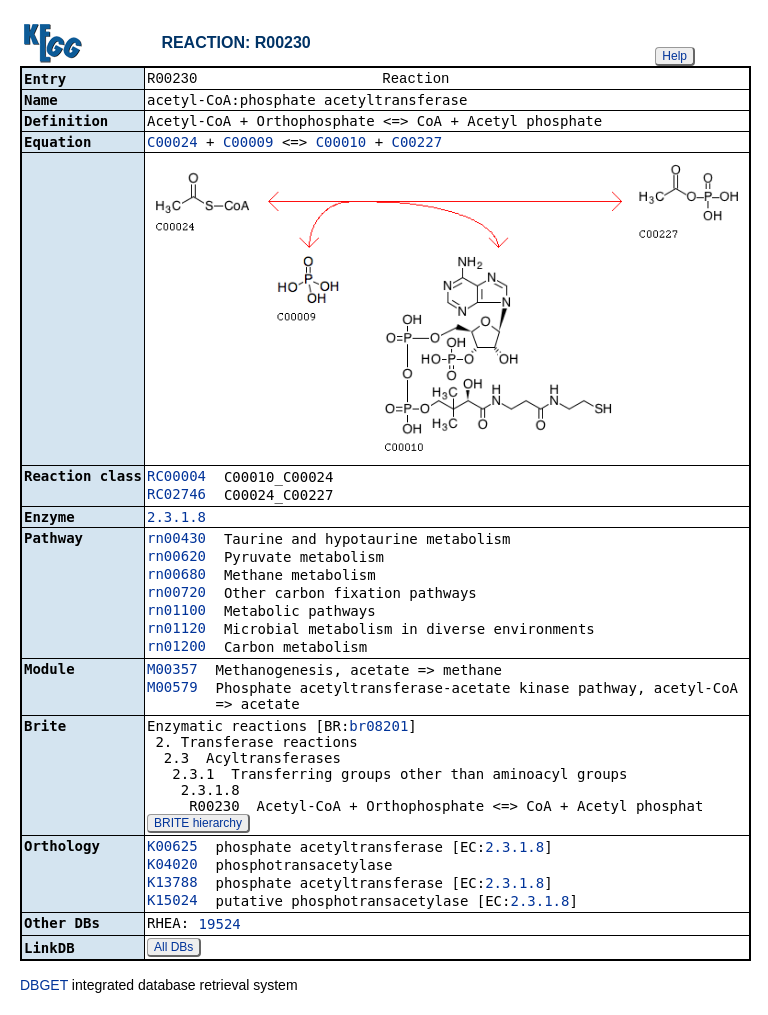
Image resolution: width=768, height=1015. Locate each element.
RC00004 (176, 478)
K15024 (172, 902)
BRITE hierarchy (198, 825)
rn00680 (176, 576)
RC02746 (176, 496)
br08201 (378, 728)
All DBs (173, 949)
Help (674, 56)
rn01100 (176, 612)
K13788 (172, 884)
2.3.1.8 (176, 519)
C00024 (172, 144)
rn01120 (176, 630)
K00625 (172, 848)
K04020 (172, 866)
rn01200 (176, 648)
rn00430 (176, 540)
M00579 (172, 689)
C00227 (417, 144)
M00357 (172, 671)
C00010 (341, 144)
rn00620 (176, 558)
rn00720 (176, 594)
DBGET (44, 987)
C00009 (248, 144)
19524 (220, 926)
